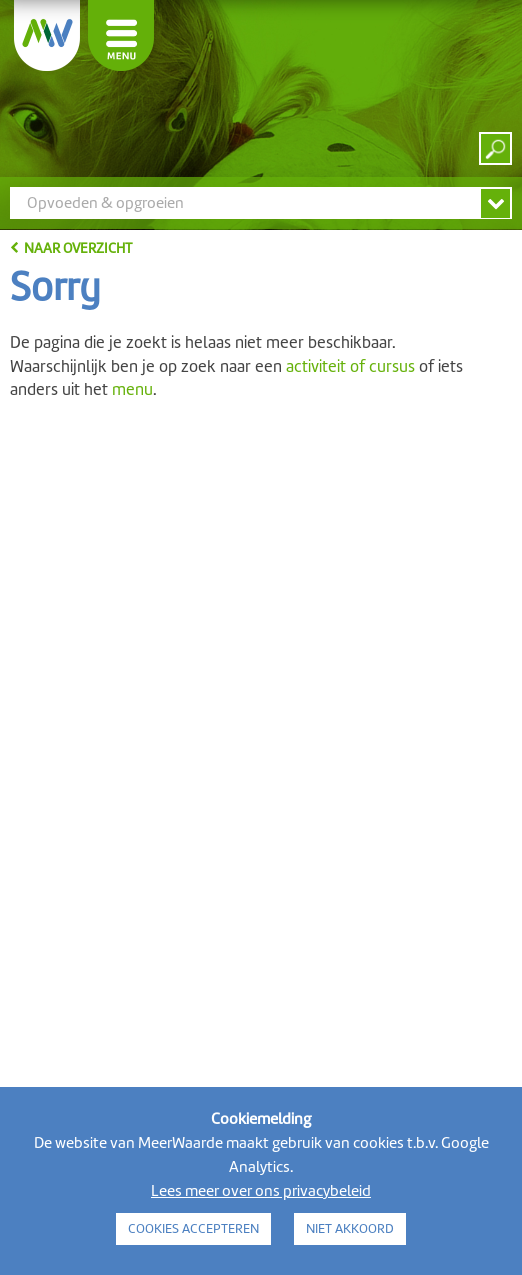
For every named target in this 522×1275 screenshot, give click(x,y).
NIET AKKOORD (350, 1228)
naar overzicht (78, 248)
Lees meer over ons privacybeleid (261, 1191)
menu (132, 389)
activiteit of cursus (350, 366)
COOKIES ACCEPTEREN (193, 1228)
